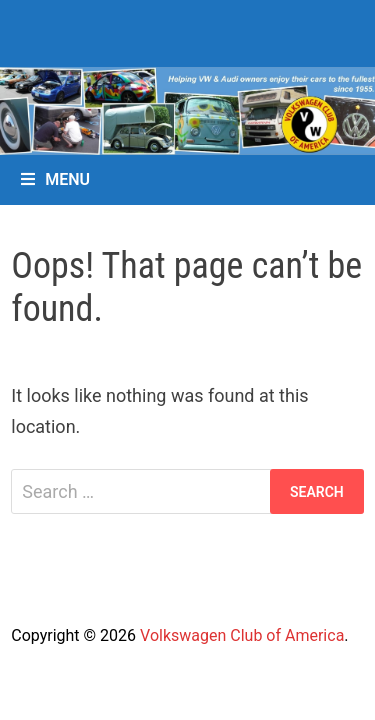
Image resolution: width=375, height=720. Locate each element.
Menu (55, 179)
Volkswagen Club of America (242, 635)
